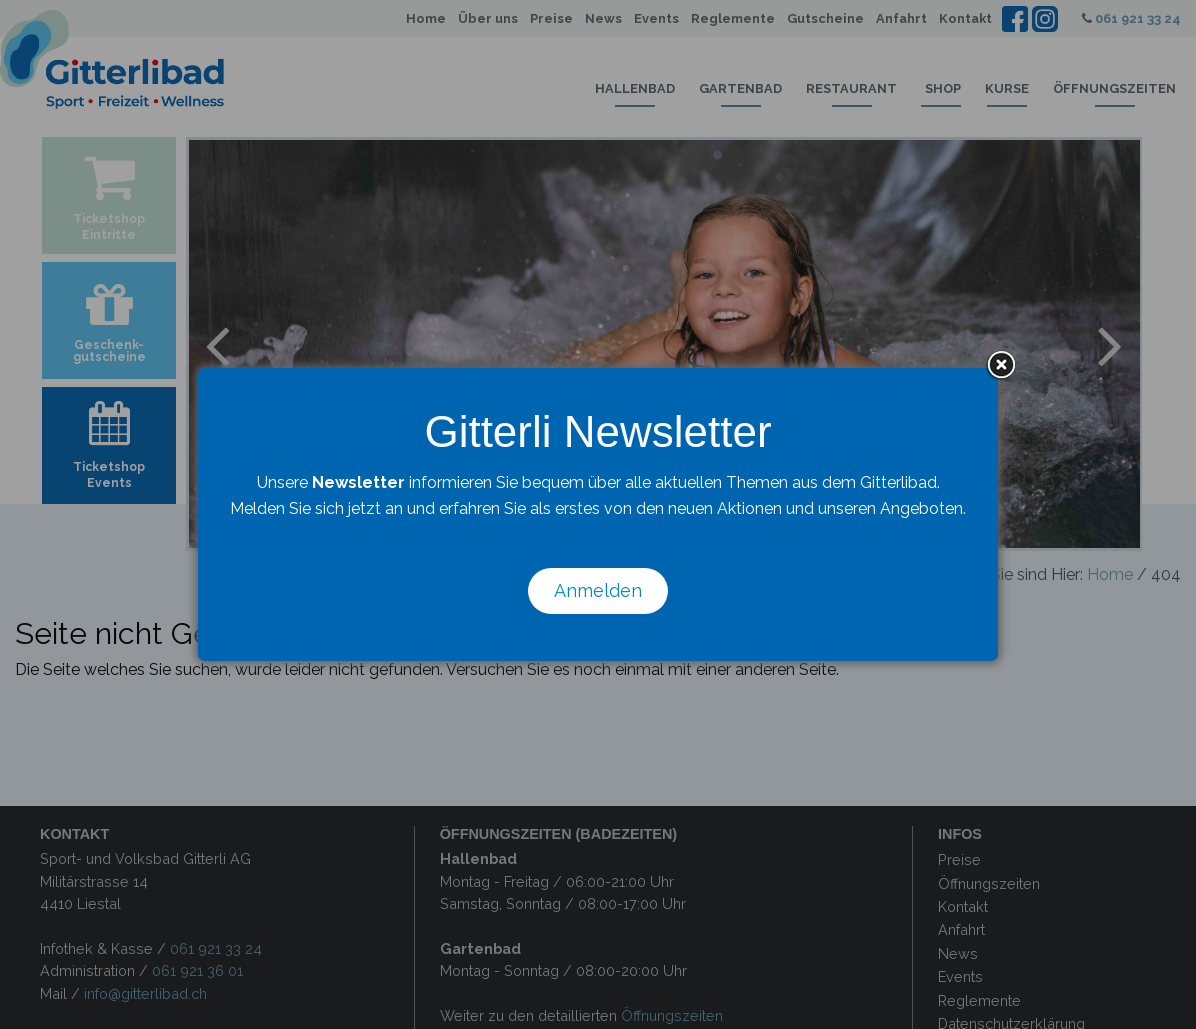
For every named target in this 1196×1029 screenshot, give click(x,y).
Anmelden (598, 590)
